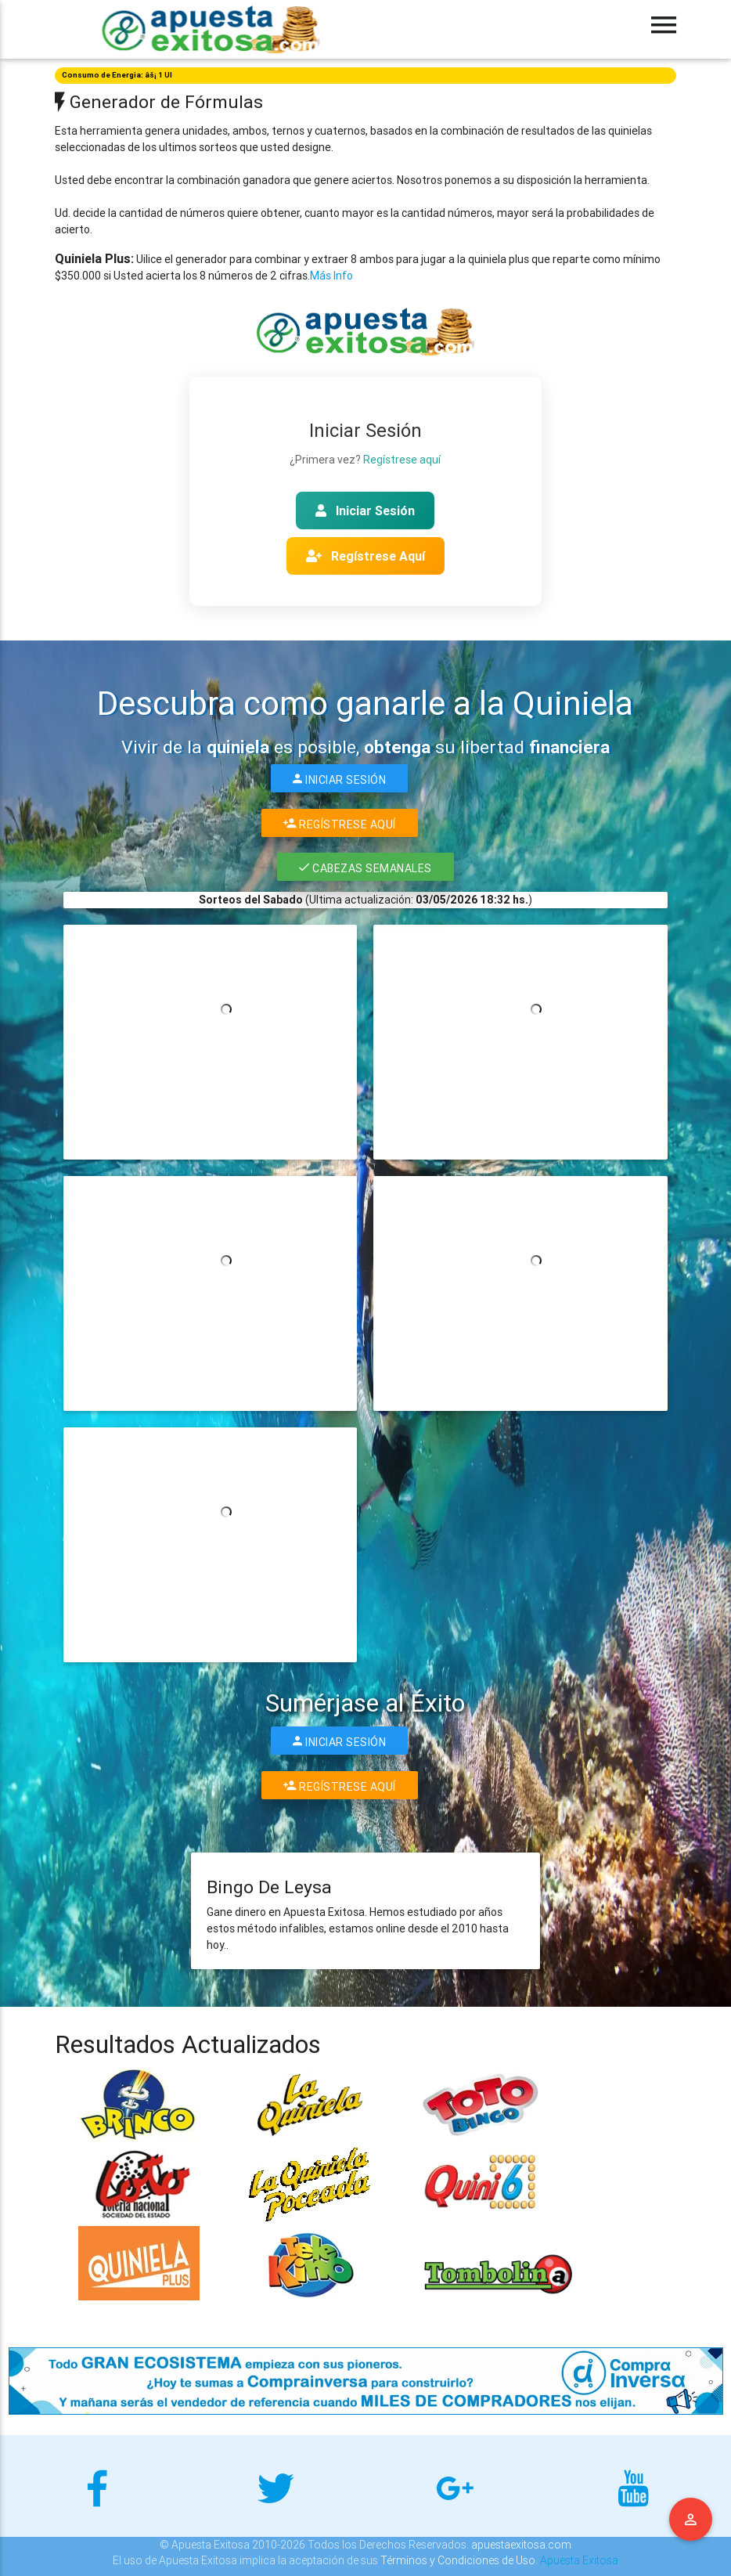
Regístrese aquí (402, 460)
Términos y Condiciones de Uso (457, 2560)
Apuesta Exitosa (579, 2560)
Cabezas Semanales (365, 867)
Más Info (331, 276)
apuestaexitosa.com (521, 2545)
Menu (691, 2520)
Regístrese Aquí (365, 556)
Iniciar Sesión (365, 510)
